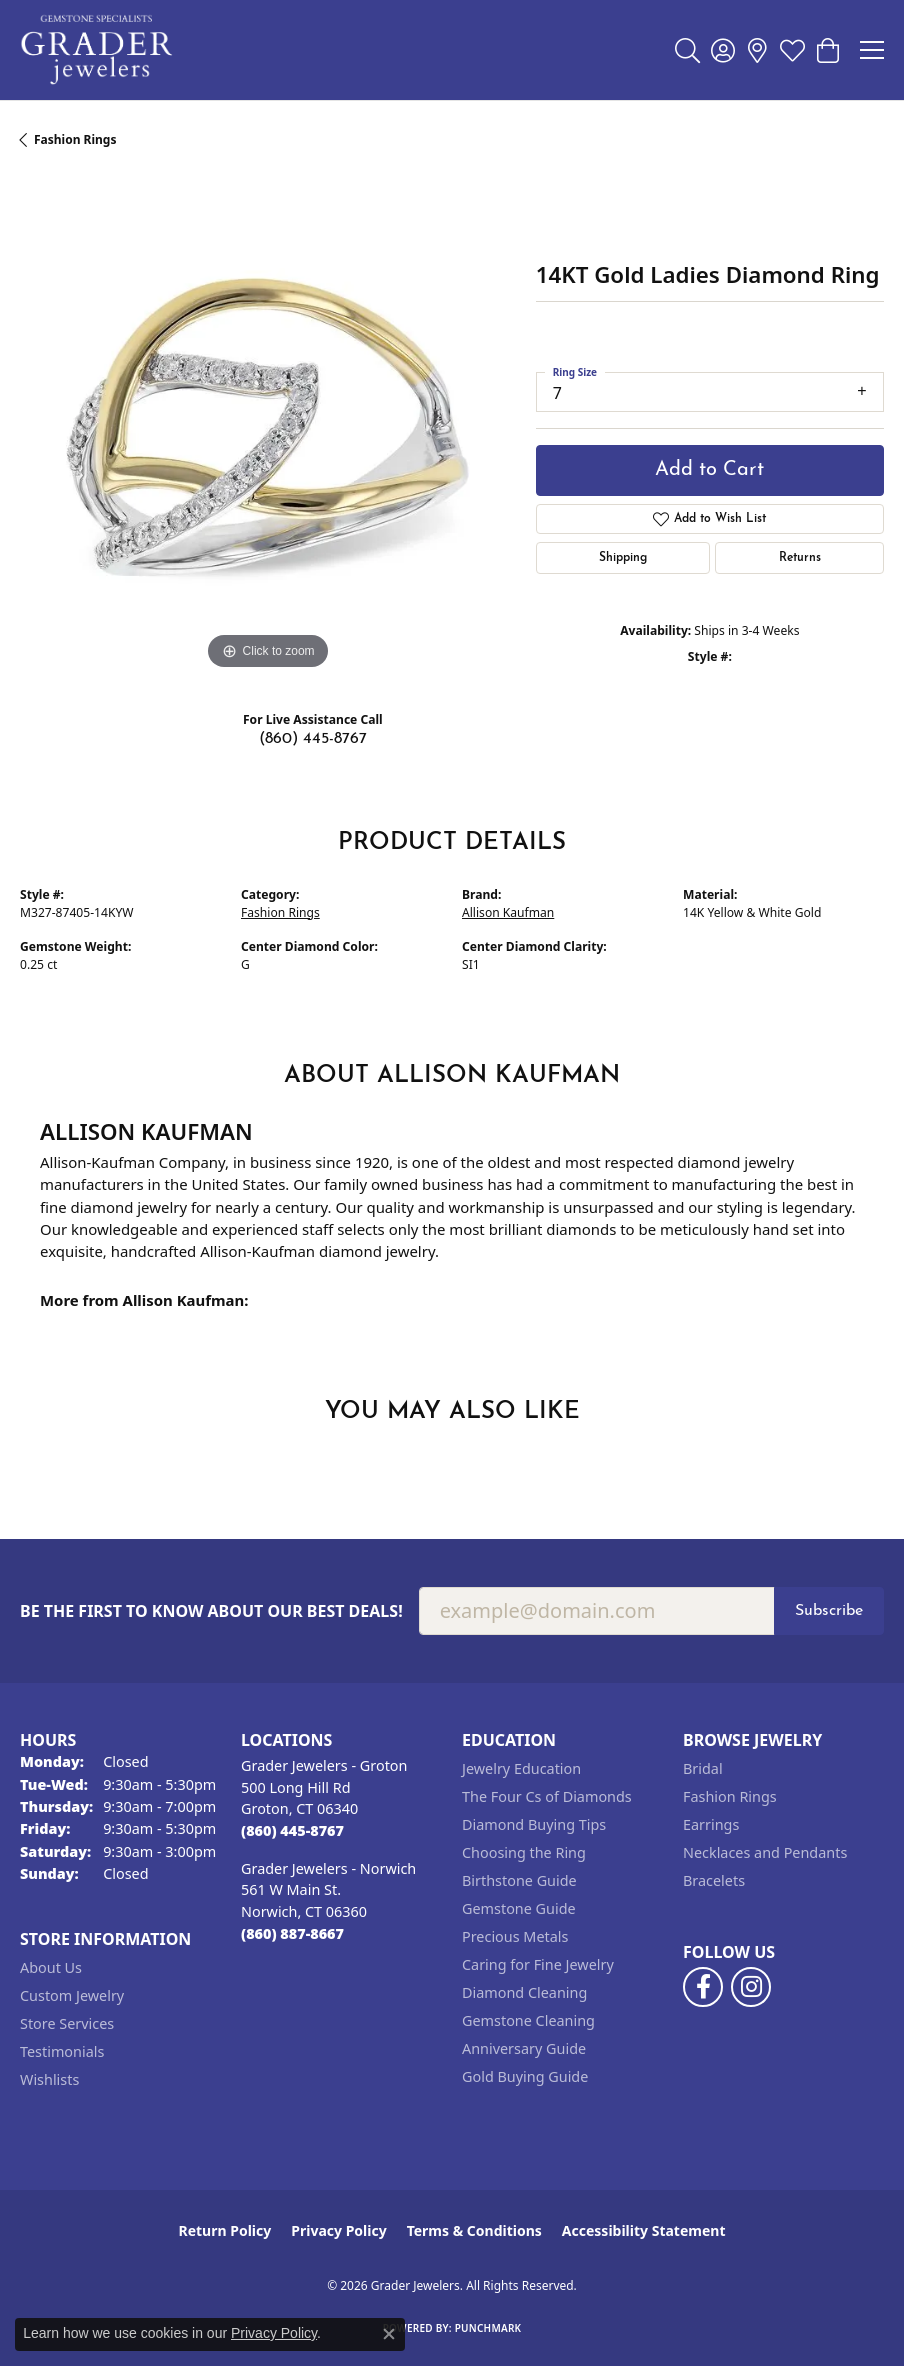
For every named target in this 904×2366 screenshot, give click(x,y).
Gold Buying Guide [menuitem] (525, 2076)
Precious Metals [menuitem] (515, 1936)
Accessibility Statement (644, 2230)
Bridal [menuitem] (703, 1768)
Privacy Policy (338, 2230)
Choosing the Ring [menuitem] (524, 1852)
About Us (51, 1967)
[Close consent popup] (389, 2334)
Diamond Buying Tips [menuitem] (534, 1824)
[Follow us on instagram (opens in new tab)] (751, 1987)
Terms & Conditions (474, 2230)
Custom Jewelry (72, 1995)
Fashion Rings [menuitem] (730, 1796)
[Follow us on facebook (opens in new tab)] (703, 1987)
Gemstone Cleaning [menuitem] (528, 2020)
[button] (687, 50)
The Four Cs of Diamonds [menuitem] (547, 1796)
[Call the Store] (292, 1830)
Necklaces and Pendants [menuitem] (765, 1852)
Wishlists (49, 2079)
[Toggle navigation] (872, 50)
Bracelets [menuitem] (714, 1880)
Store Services (67, 2023)
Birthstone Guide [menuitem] (519, 1880)
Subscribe (829, 1611)
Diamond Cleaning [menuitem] (524, 1992)
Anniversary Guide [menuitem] (524, 2048)
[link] (757, 50)
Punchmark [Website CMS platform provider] (488, 2328)
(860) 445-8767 (313, 739)
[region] (268, 427)
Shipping (623, 558)
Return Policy (225, 2230)
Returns (800, 558)
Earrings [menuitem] (711, 1824)
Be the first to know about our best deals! (211, 1611)
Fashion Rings (75, 139)
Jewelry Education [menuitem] (521, 1768)
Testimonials (62, 2051)
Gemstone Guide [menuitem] (519, 1908)
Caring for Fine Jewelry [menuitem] (538, 1964)
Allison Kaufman (508, 912)
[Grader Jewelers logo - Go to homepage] (97, 50)
